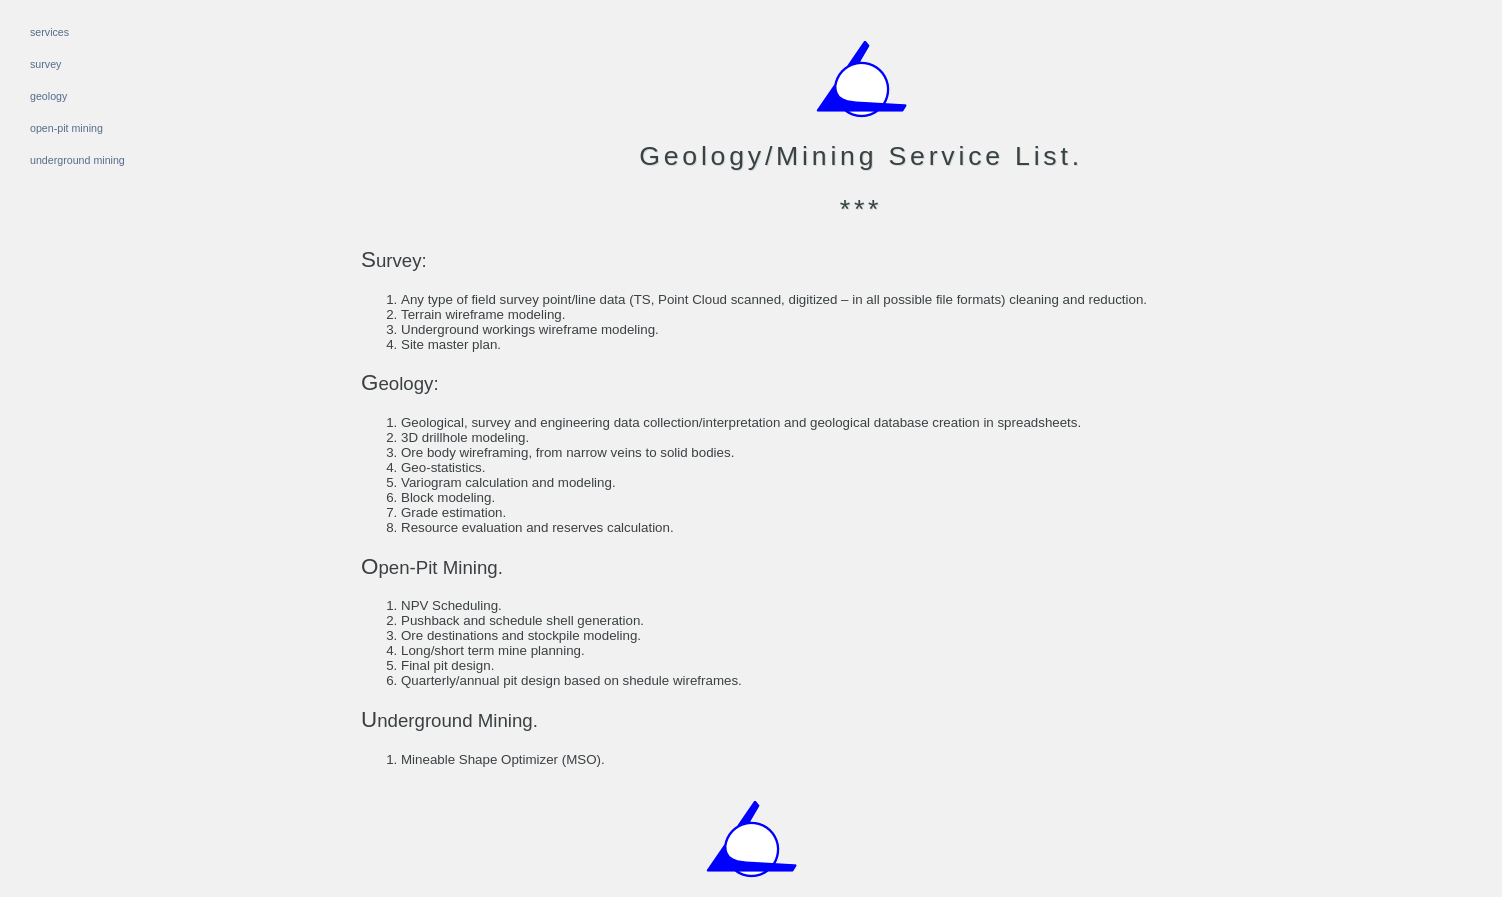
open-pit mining (66, 128)
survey (45, 64)
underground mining (77, 160)
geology (48, 96)
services (49, 32)
